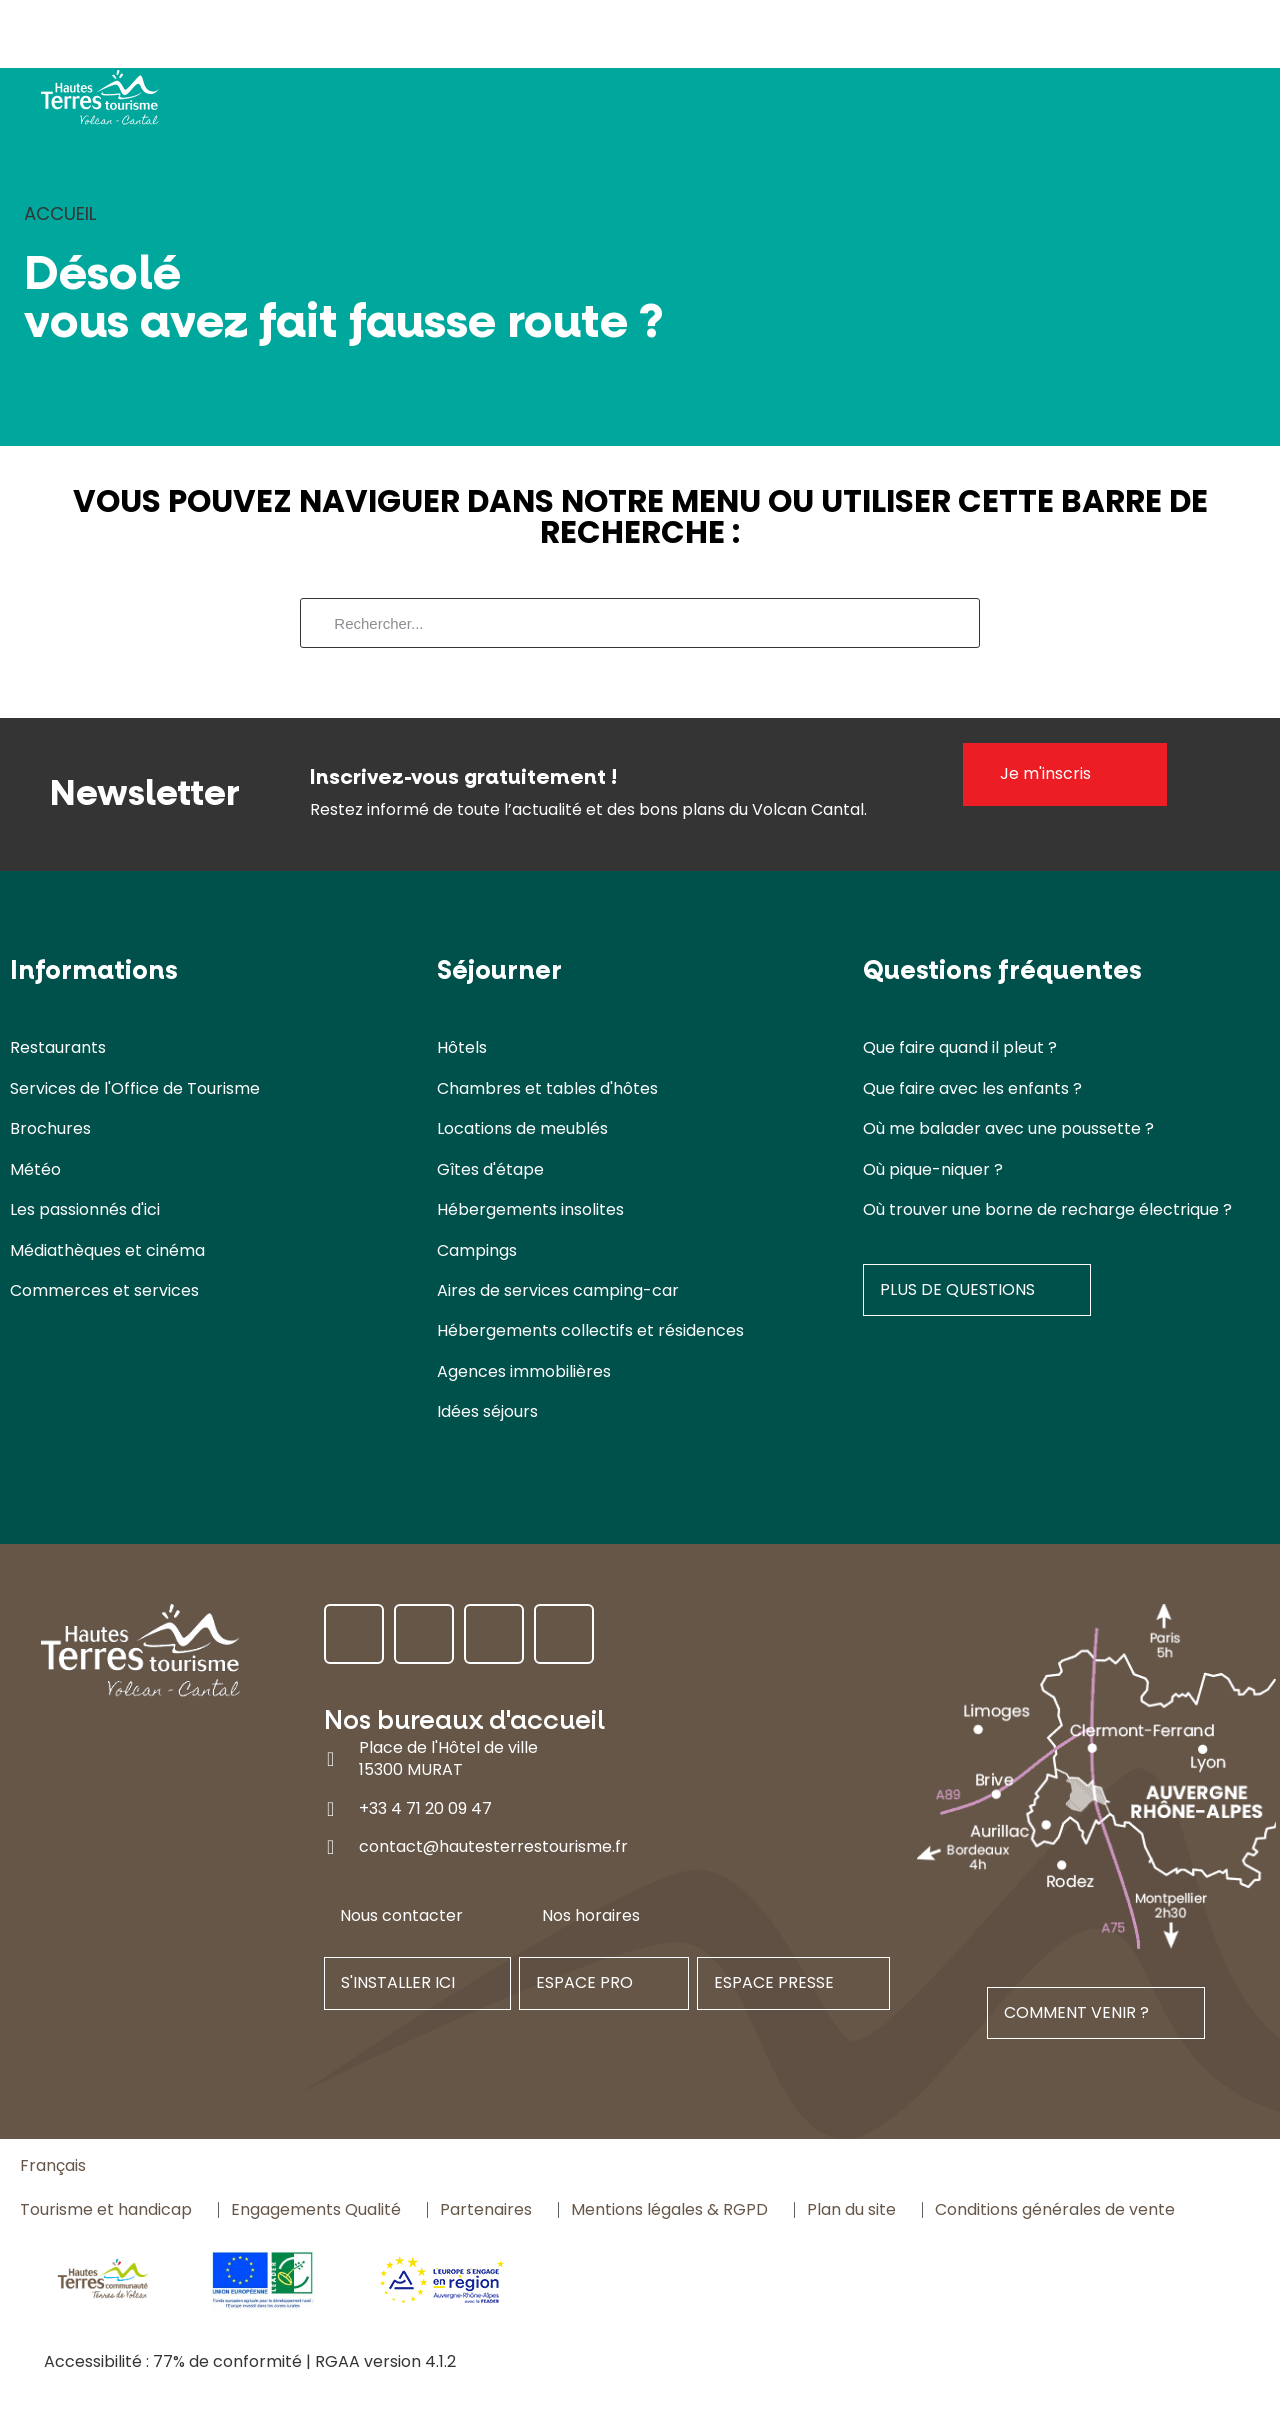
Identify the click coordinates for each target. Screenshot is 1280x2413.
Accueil (60, 213)
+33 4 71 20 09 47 (425, 1808)
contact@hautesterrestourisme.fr (493, 1846)
